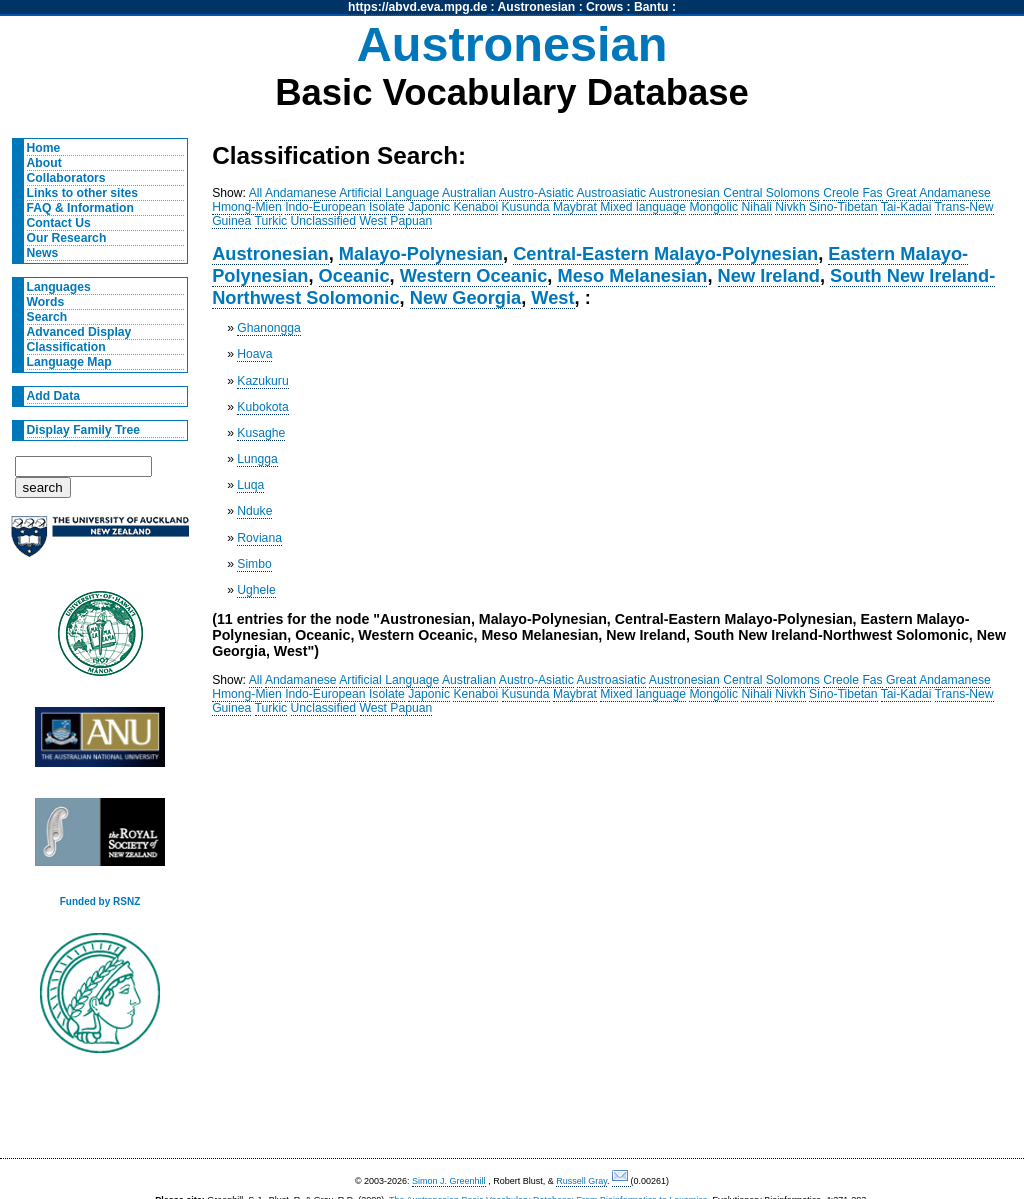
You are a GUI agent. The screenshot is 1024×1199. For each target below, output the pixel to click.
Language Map (69, 362)
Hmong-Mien (247, 207)
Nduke (254, 511)
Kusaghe (261, 433)
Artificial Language (389, 193)
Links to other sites (82, 193)
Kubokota (262, 407)
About (44, 163)
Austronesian (537, 7)
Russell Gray (581, 1181)
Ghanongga (269, 328)
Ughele (256, 590)
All (256, 193)
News (43, 253)
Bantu (651, 7)
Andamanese (301, 193)
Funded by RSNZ (100, 901)
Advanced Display (79, 332)
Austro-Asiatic (536, 193)
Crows (604, 7)
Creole (841, 193)
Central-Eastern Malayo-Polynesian (665, 253)
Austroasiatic (612, 193)
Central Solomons (771, 193)
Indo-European (325, 207)
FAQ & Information (80, 208)
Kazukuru (262, 381)
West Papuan (396, 221)
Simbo (254, 564)
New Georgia (465, 297)
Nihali (756, 207)
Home (44, 148)
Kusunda (526, 207)
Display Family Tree (84, 430)
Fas (872, 193)
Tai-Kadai (906, 207)
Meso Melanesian (632, 275)
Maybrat (575, 207)
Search (47, 317)
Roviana (259, 538)
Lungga (257, 459)
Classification (66, 347)
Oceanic (354, 275)
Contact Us (59, 223)
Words (46, 302)
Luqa (250, 485)
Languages (59, 287)
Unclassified (324, 221)
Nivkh (790, 207)
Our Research (67, 238)
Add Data (53, 396)
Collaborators (66, 178)
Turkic (271, 221)
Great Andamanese (938, 193)
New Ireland (769, 275)
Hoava (254, 354)
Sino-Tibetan (843, 207)
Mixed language (643, 207)
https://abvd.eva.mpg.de (417, 7)
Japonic (429, 207)
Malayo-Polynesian (421, 253)
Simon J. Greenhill (449, 1181)
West (552, 297)
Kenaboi (475, 207)
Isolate (387, 207)
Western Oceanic (474, 275)
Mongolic (713, 207)
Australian (469, 193)
